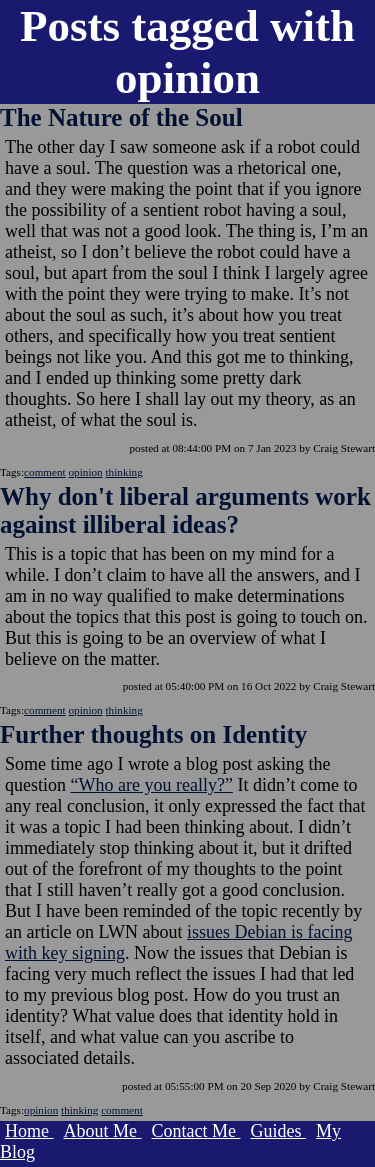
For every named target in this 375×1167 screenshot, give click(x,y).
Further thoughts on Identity (153, 734)
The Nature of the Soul (121, 117)
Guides (278, 1131)
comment (45, 472)
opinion (86, 472)
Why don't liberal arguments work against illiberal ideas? (185, 510)
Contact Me (196, 1131)
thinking (124, 472)
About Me (103, 1131)
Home (29, 1131)
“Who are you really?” (152, 785)
